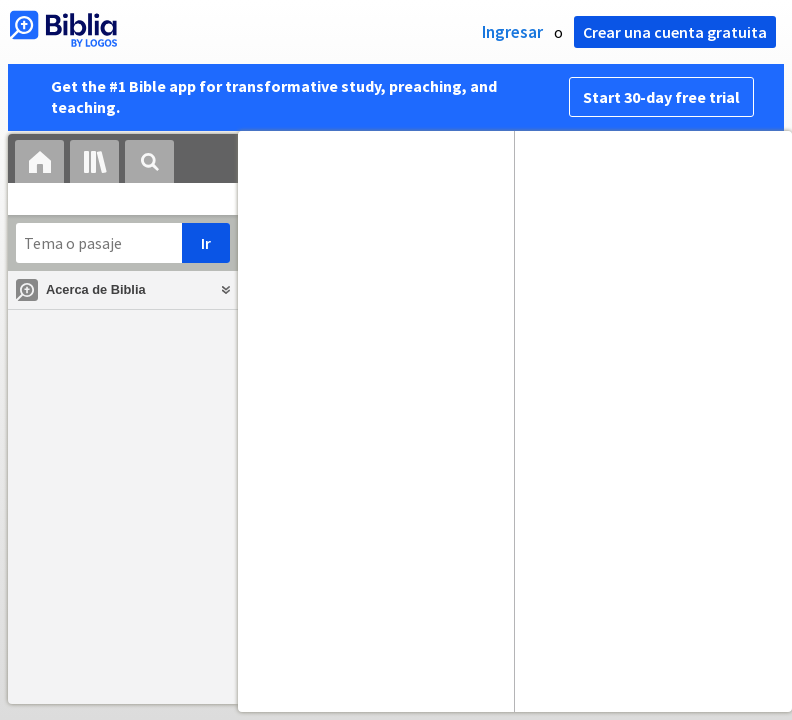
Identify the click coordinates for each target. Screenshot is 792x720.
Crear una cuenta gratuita (675, 32)
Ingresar (512, 32)
